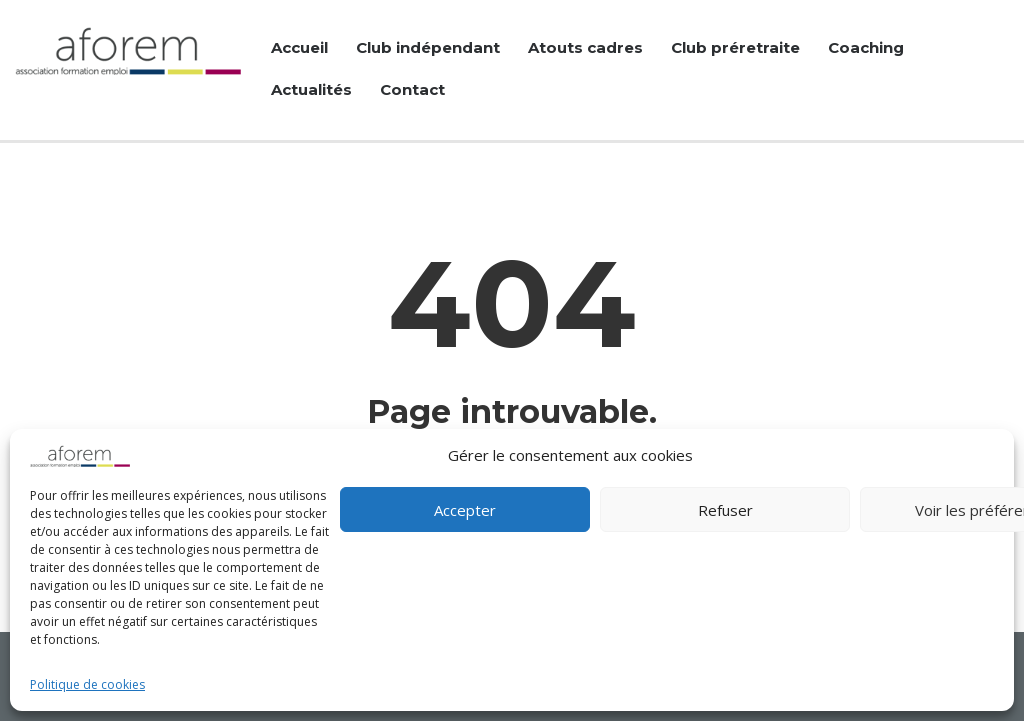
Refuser (725, 510)
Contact (412, 89)
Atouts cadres (585, 47)
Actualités (311, 89)
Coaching (866, 47)
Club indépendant (428, 47)
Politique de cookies (87, 684)
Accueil (299, 47)
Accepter (465, 510)
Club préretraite (735, 47)
